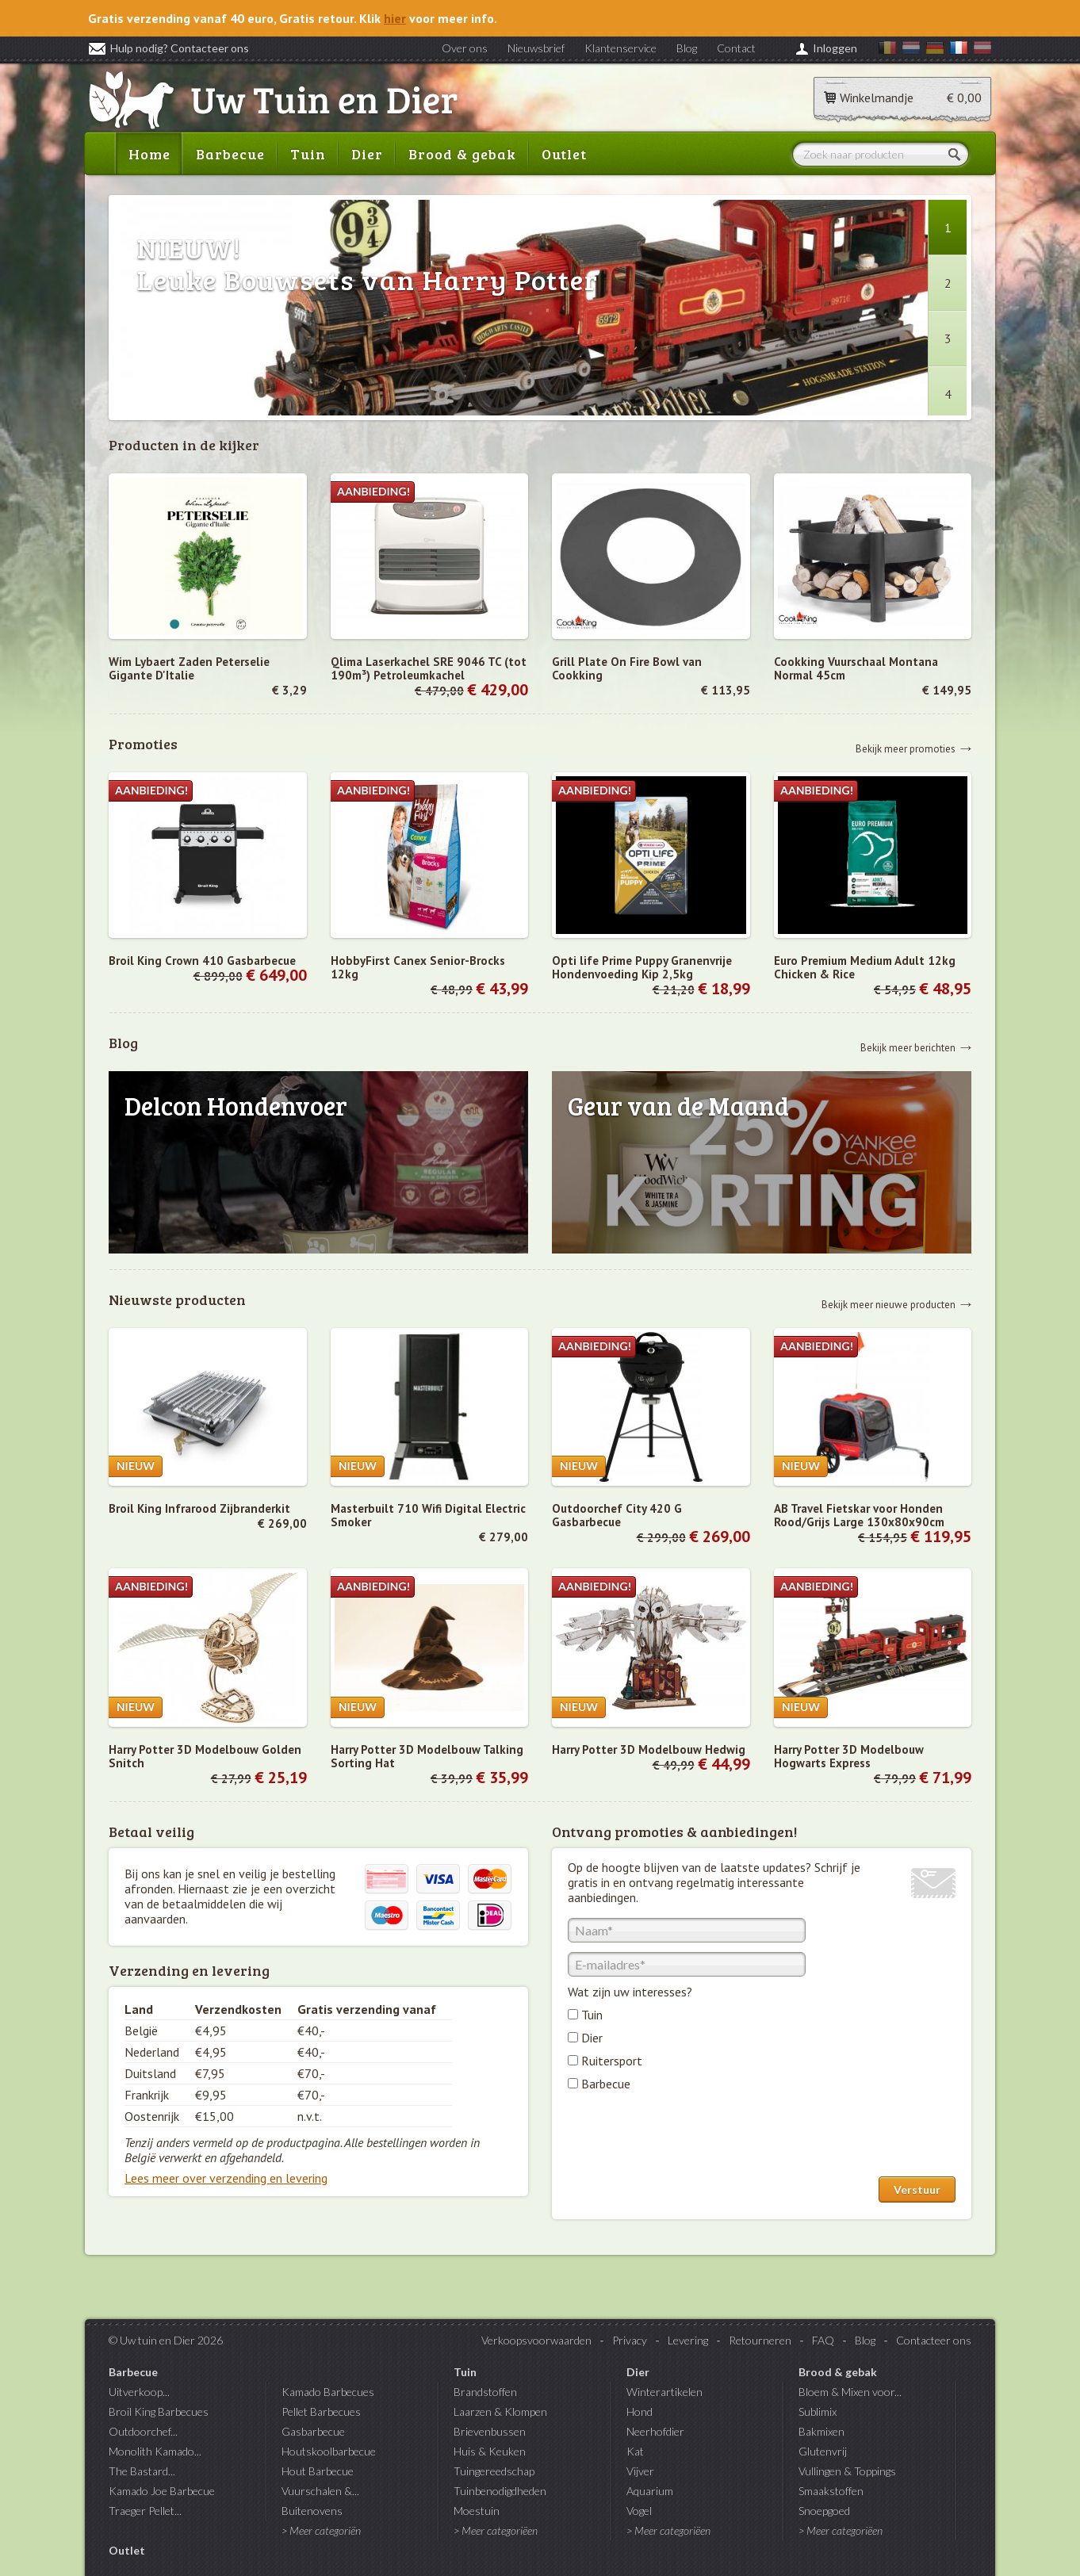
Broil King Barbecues (159, 2411)
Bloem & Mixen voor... (850, 2391)
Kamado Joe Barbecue (162, 2491)
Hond (639, 2411)
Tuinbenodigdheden (500, 2491)
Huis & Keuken (490, 2451)
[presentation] (688, 2137)
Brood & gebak (462, 153)
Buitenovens (312, 2510)
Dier (367, 153)
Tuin (308, 153)
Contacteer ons (933, 2340)
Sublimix (818, 2411)
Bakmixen (821, 2431)
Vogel (639, 2510)
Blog (686, 48)
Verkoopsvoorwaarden (536, 2340)
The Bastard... (142, 2471)
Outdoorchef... (143, 2431)
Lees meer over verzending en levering (225, 2178)
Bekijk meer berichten (908, 1047)
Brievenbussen (490, 2431)
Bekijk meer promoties (906, 748)
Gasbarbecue (313, 2431)
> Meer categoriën (321, 2530)
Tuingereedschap (494, 2471)
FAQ (823, 2340)
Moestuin (477, 2510)
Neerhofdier (655, 2431)
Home (149, 153)
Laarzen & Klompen (500, 2411)
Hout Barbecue (317, 2471)
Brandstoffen (485, 2391)
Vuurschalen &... (320, 2491)
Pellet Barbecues (321, 2411)
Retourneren (760, 2340)
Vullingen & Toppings (847, 2471)
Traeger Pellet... (145, 2510)
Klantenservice (620, 48)
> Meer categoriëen (496, 2530)
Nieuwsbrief (536, 48)
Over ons (465, 48)
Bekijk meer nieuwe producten (888, 1304)
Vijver (640, 2471)
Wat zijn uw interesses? (630, 1992)
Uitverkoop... (139, 2391)
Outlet (564, 153)
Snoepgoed (824, 2510)
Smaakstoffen (831, 2491)
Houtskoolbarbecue (328, 2451)
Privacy (629, 2340)
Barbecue (230, 153)
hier (395, 18)
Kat (635, 2451)
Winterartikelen (664, 2391)
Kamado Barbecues (327, 2391)
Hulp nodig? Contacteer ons (168, 48)
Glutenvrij (823, 2451)
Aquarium (649, 2491)
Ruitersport (611, 2061)
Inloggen (835, 48)
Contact (736, 48)
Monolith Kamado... (155, 2451)
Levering (688, 2340)
